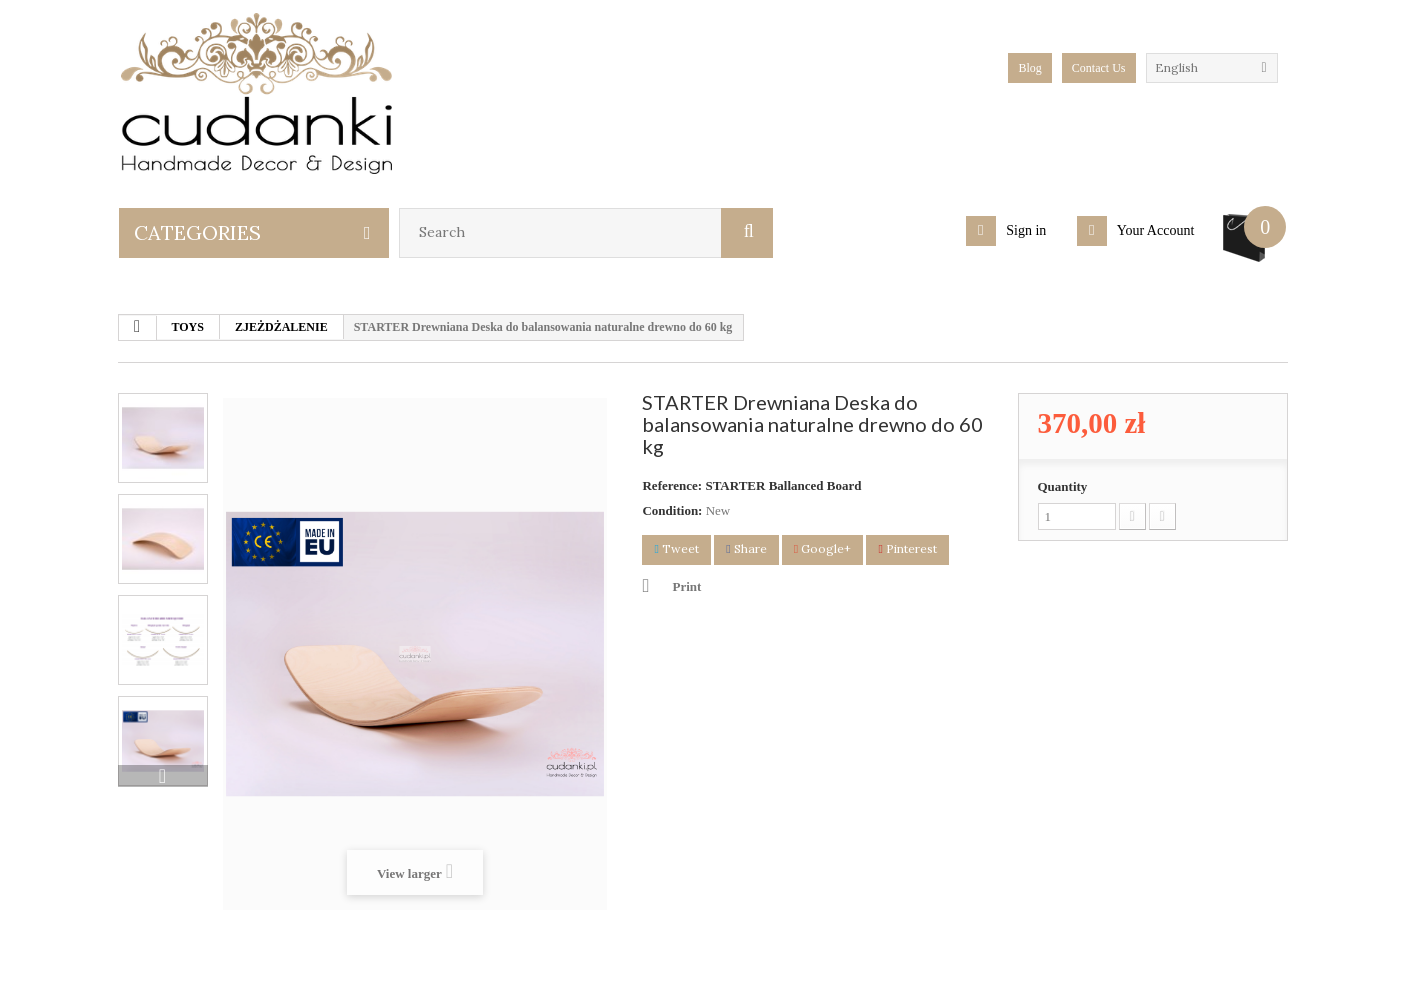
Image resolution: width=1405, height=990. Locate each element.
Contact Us (1099, 68)
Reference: (672, 485)
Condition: (672, 510)
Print (686, 586)
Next (163, 776)
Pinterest (907, 548)
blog (1029, 68)
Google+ (822, 548)
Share (746, 548)
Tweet (676, 548)
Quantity (1063, 486)
